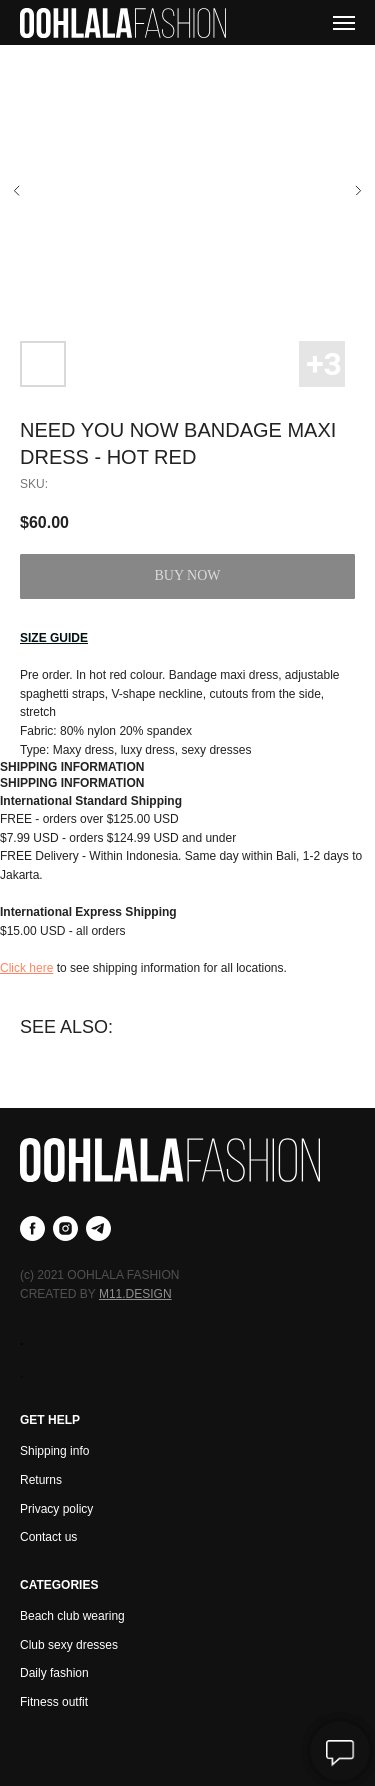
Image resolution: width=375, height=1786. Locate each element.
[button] (54, 638)
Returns (41, 1480)
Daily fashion (54, 1673)
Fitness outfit (54, 1702)
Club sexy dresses (69, 1645)
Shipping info (54, 1451)
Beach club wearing (72, 1616)
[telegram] (98, 1228)
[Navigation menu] (344, 23)
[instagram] (65, 1228)
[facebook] (32, 1228)
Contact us (48, 1537)
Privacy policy (56, 1509)
